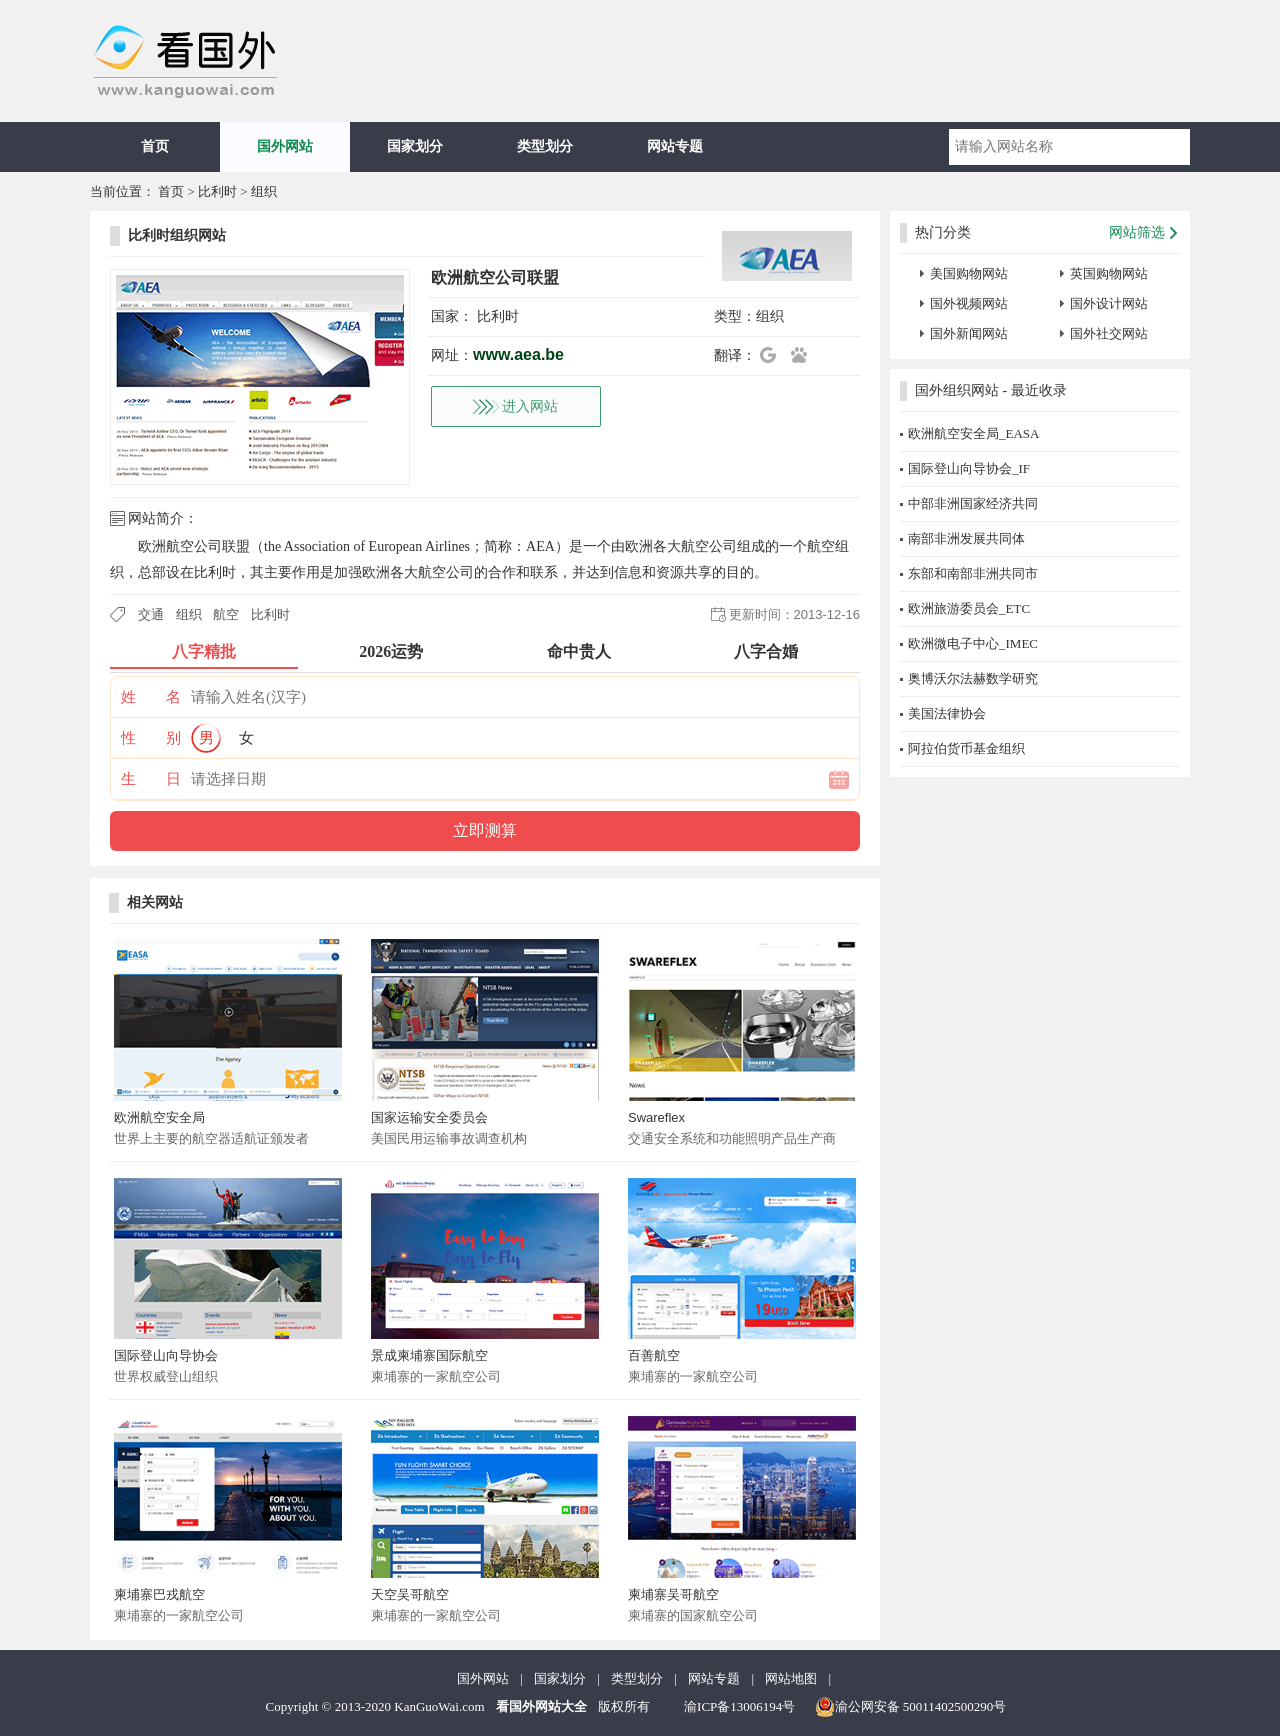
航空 (226, 614)
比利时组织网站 (177, 235)
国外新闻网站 (969, 333)
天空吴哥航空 (410, 1594)
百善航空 (654, 1355)
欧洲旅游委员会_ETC (969, 608)
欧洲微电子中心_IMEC (973, 643)
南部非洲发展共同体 (966, 538)
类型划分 (545, 146)
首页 (155, 146)
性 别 (151, 738)
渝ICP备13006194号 (739, 1706)
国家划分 (415, 146)
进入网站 (530, 406)
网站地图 (791, 1678)
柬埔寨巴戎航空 (159, 1594)
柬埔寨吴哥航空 (673, 1594)
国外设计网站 (1109, 303)
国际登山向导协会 (166, 1355)
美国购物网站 (969, 273)
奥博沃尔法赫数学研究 (973, 678)
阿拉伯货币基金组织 (966, 748)
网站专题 (675, 146)
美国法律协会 (947, 713)
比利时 (217, 191)
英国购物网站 (1109, 273)
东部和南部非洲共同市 (973, 573)
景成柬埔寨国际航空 (429, 1355)
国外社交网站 (1109, 333)
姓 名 (151, 697)
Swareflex (656, 1117)
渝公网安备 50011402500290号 (911, 1707)
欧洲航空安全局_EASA (973, 433)
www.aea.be (518, 354)
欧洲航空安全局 (159, 1117)
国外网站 (285, 146)
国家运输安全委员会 (429, 1117)
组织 (264, 191)
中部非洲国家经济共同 (973, 503)
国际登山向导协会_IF (969, 468)
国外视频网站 (969, 303)
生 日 (151, 779)
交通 (151, 614)
